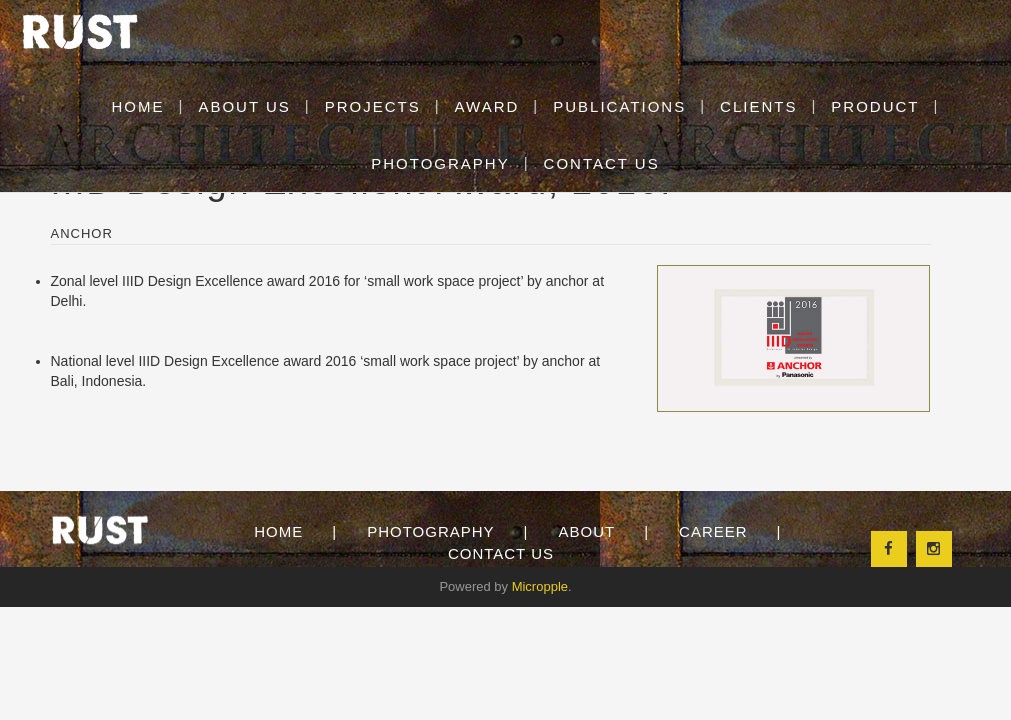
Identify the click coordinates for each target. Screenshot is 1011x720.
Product (875, 106)
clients (758, 106)
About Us (244, 106)
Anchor (82, 233)
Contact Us (501, 553)
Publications (619, 106)
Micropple (540, 586)
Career (713, 531)
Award (487, 106)
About (586, 531)
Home (278, 531)
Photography (430, 531)
